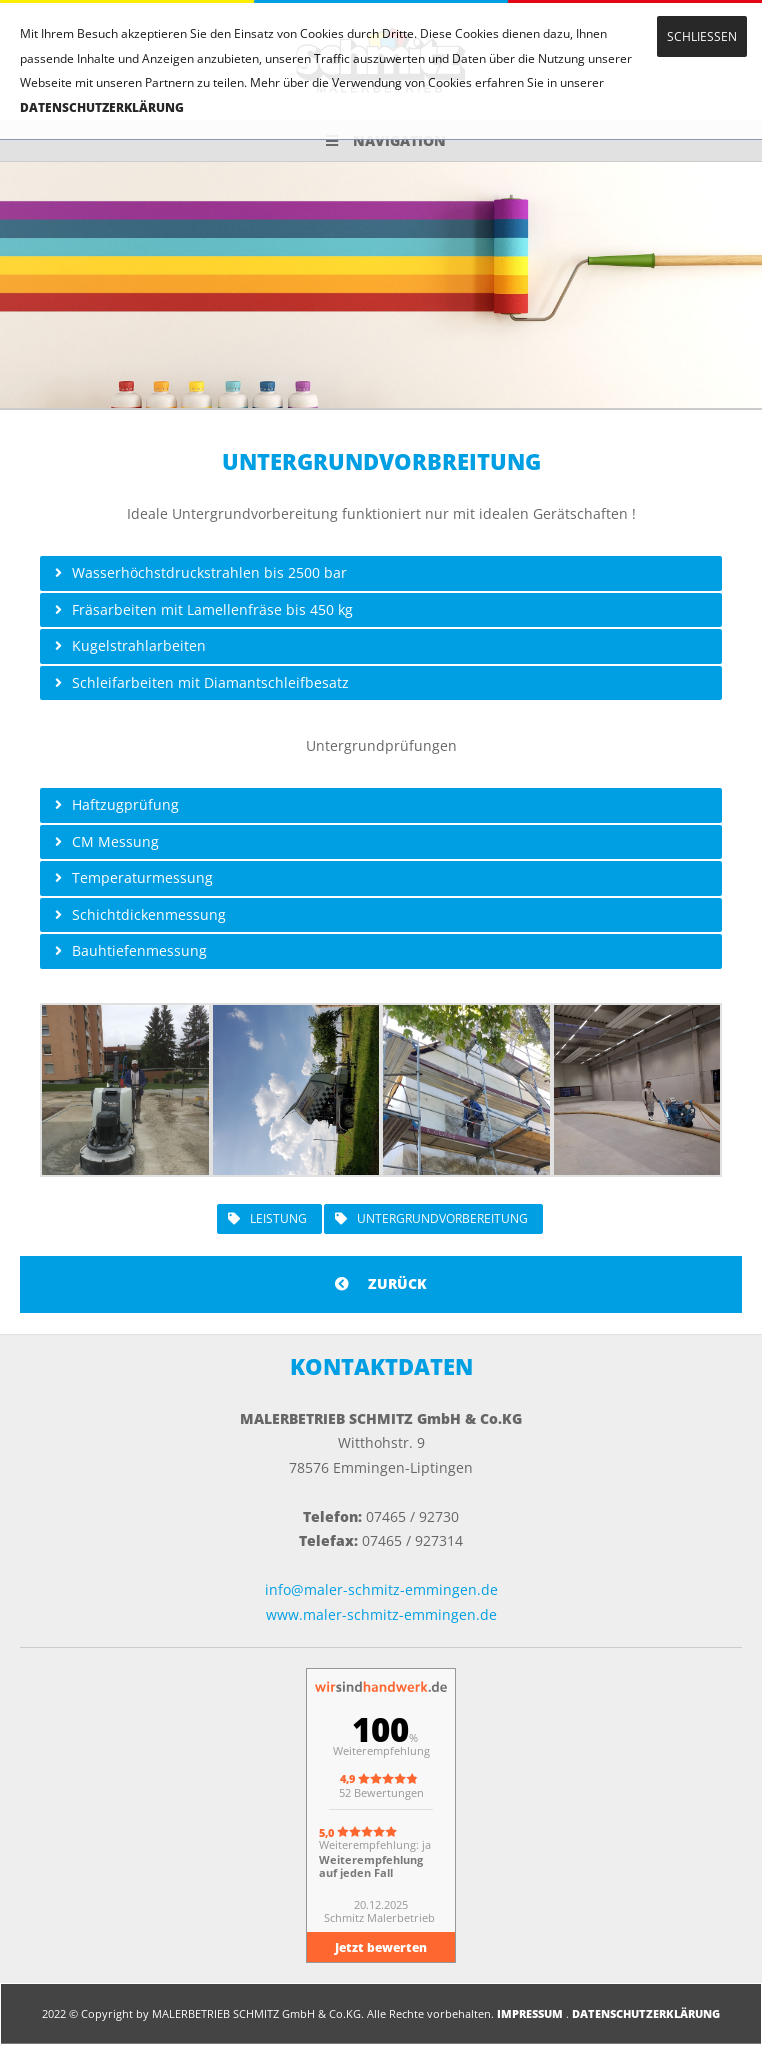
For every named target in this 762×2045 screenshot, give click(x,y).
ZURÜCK (381, 1283)
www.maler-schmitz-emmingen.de (381, 1614)
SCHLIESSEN (702, 36)
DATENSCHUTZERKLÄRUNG (102, 107)
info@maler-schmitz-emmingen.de (381, 1589)
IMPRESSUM (530, 2013)
